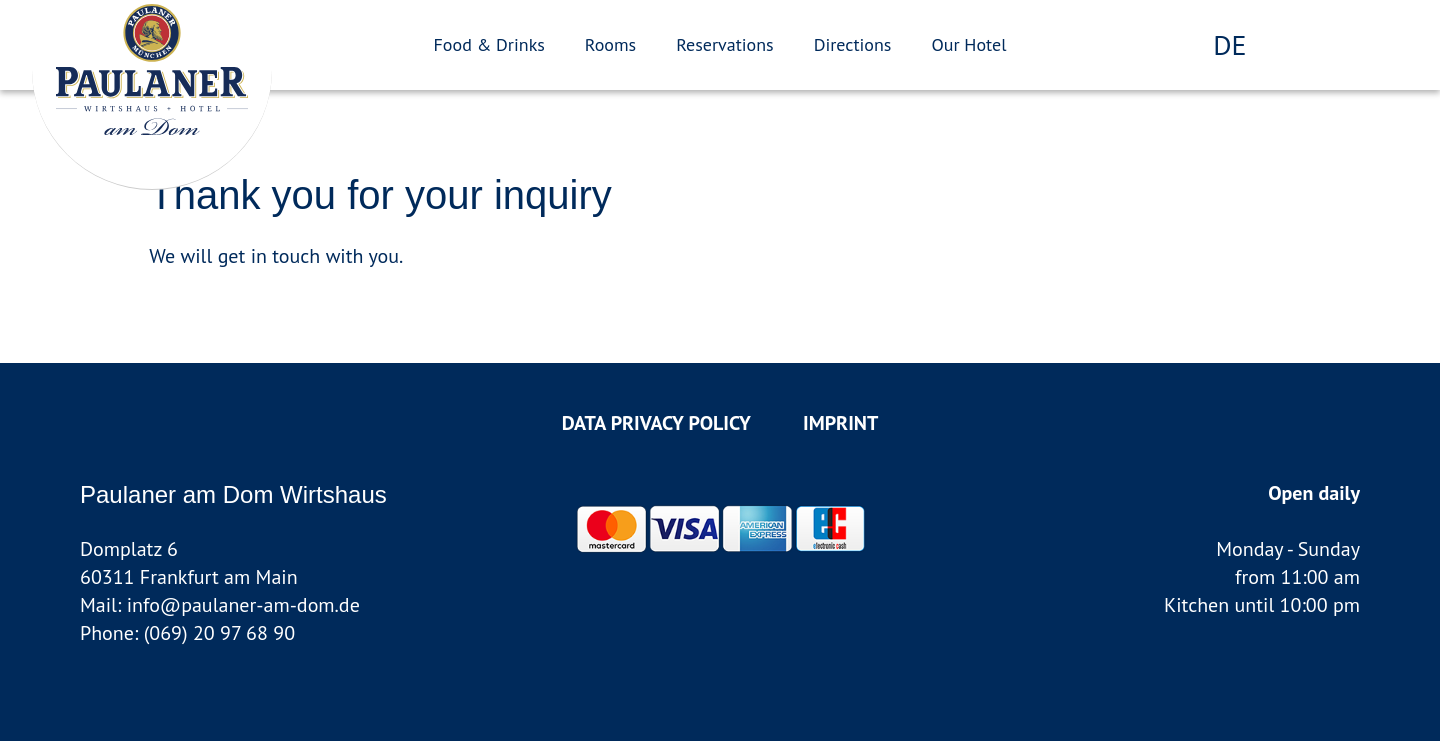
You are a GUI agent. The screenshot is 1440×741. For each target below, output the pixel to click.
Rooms (610, 44)
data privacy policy (656, 423)
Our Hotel (968, 44)
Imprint (840, 423)
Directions (853, 44)
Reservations (724, 44)
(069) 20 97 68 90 (219, 633)
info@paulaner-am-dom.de (243, 605)
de (1229, 44)
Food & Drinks (489, 44)
